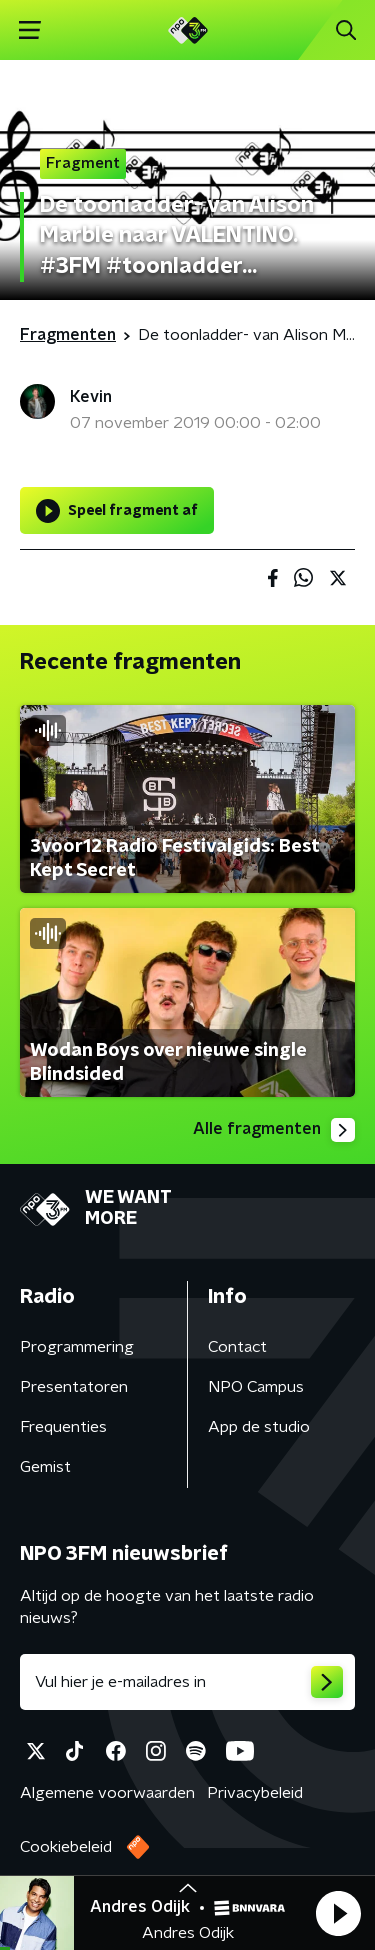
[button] (338, 1913)
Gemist (45, 1467)
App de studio (259, 1427)
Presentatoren (74, 1387)
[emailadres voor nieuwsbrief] (187, 1682)
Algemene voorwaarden (107, 1793)
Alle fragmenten (274, 1130)
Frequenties (63, 1427)
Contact (237, 1347)
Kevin (91, 397)
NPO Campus (256, 1387)
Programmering (77, 1347)
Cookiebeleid (66, 1847)
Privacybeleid (255, 1793)
